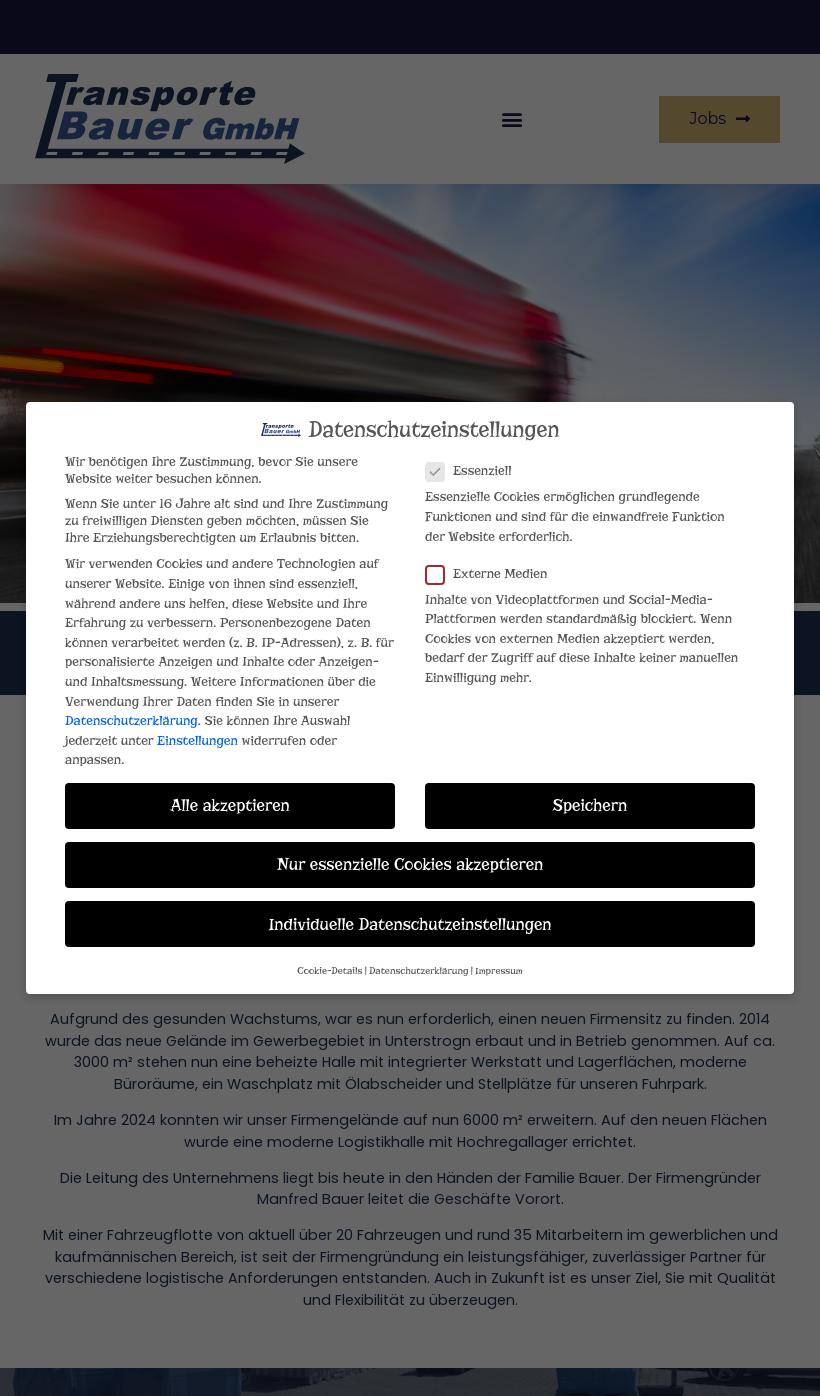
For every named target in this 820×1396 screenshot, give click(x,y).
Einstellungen (197, 732)
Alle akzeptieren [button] (230, 798)
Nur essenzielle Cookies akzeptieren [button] (410, 857)
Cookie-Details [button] (329, 962)
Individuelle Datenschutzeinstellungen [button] (409, 916)
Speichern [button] (590, 798)
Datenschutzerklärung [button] (419, 962)
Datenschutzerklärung (131, 712)
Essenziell (474, 463)
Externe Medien (492, 565)
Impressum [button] (499, 962)
